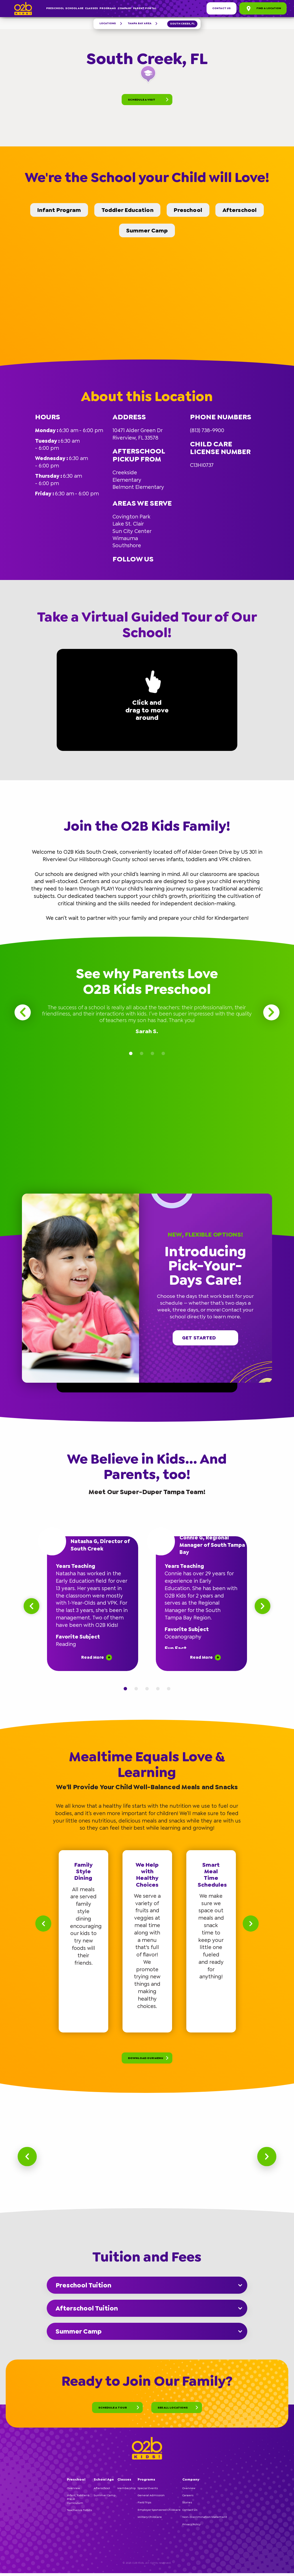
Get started (205, 1338)
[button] (269, 1196)
